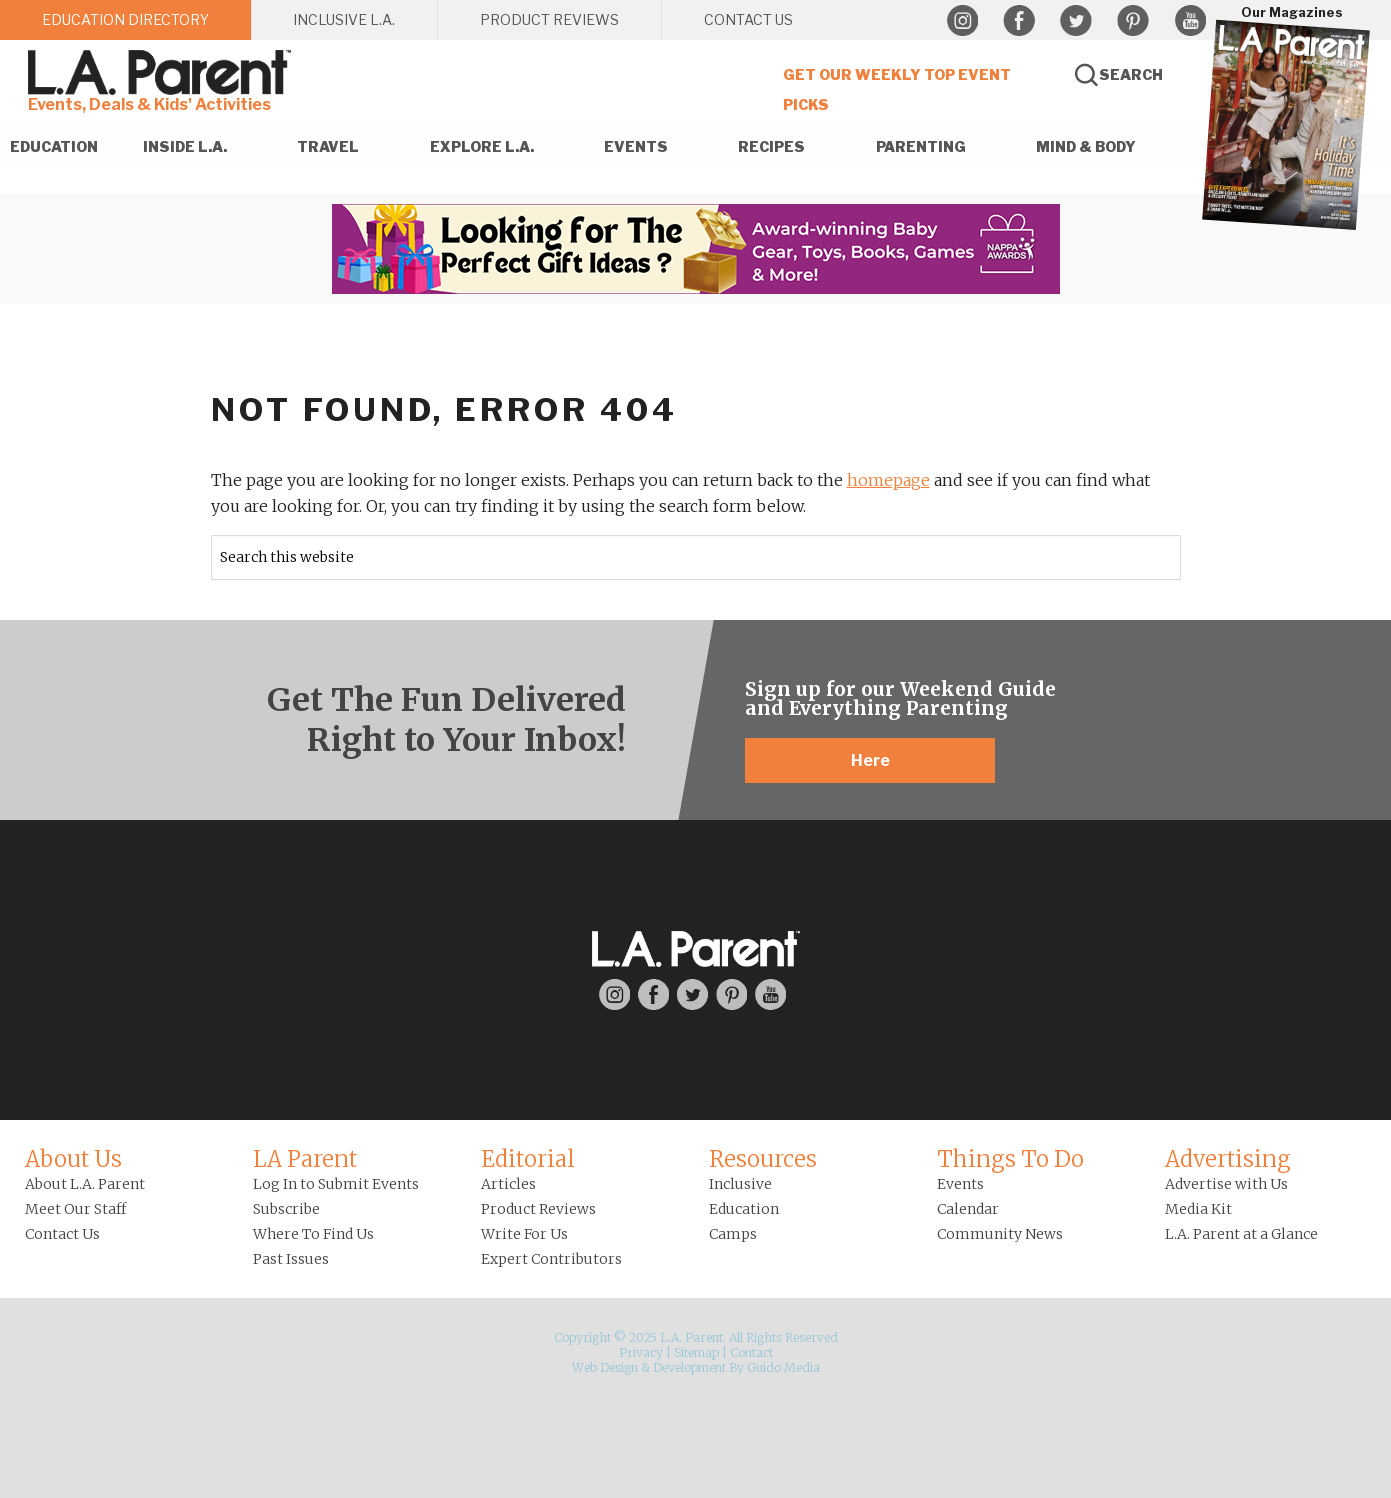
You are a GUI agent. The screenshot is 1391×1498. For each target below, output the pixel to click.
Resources (763, 1159)
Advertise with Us (1226, 1184)
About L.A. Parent (85, 1184)
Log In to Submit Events (336, 1184)
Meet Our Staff (75, 1209)
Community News (1000, 1234)
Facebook (1019, 21)
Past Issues (291, 1259)
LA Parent (305, 1159)
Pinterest (1133, 21)
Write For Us (524, 1234)
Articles (508, 1184)
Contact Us (62, 1234)
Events (960, 1184)
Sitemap (696, 1352)
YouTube (1190, 21)
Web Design (605, 1367)
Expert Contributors (551, 1259)
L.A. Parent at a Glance (1241, 1234)
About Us (73, 1159)
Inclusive (740, 1184)
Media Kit (1198, 1209)
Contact (751, 1352)
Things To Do (1010, 1159)
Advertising (1228, 1159)
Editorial (528, 1159)
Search (1131, 74)
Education (744, 1209)
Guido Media (783, 1367)
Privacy (641, 1352)
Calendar (968, 1209)
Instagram (962, 21)
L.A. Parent (163, 72)
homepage (888, 480)
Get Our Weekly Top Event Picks (897, 89)
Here (870, 760)
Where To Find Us (313, 1234)
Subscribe (286, 1209)
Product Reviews (538, 1209)
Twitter (1076, 21)
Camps (733, 1234)
